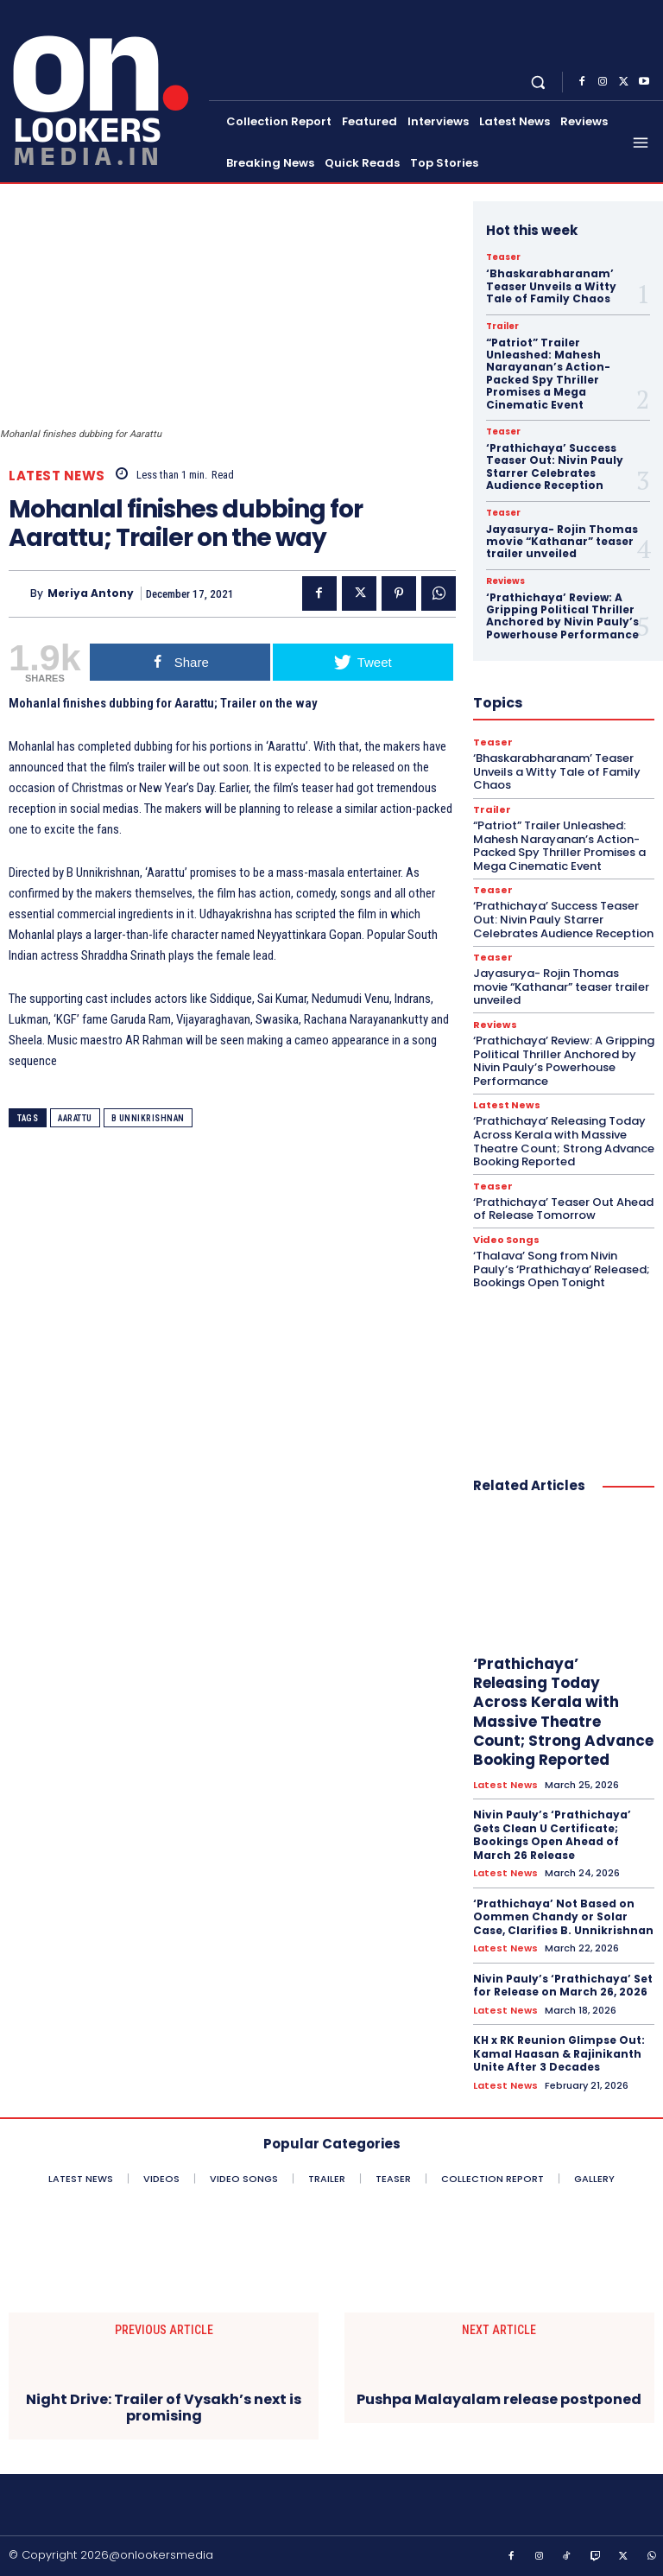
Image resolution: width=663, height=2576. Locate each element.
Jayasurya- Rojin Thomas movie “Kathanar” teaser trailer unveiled (562, 542)
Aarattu (75, 1118)
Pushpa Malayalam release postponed (499, 2399)
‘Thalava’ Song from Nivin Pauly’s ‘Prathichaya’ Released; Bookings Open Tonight (561, 1269)
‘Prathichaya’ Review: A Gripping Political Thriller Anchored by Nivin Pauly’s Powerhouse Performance (562, 616)
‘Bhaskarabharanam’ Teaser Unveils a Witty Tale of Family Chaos (551, 286)
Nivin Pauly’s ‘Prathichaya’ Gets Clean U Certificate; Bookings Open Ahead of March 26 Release (552, 1834)
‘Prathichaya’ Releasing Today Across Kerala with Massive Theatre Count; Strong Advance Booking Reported (563, 1141)
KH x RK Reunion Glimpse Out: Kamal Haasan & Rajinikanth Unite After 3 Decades (559, 2053)
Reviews (505, 581)
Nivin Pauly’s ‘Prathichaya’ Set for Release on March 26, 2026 (563, 1985)
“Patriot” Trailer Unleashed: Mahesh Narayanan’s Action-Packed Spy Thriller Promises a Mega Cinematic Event (548, 373)
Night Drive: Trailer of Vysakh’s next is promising (163, 2407)
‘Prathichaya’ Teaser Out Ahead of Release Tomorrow (563, 1209)
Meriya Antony (90, 593)
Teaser (503, 257)
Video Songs (506, 1240)
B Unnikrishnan (148, 1118)
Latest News (57, 475)
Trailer (502, 326)
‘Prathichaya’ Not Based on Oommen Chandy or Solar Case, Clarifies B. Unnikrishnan (563, 1917)
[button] (538, 81)
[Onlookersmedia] (106, 89)
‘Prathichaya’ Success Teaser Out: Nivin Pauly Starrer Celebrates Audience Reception (554, 466)
